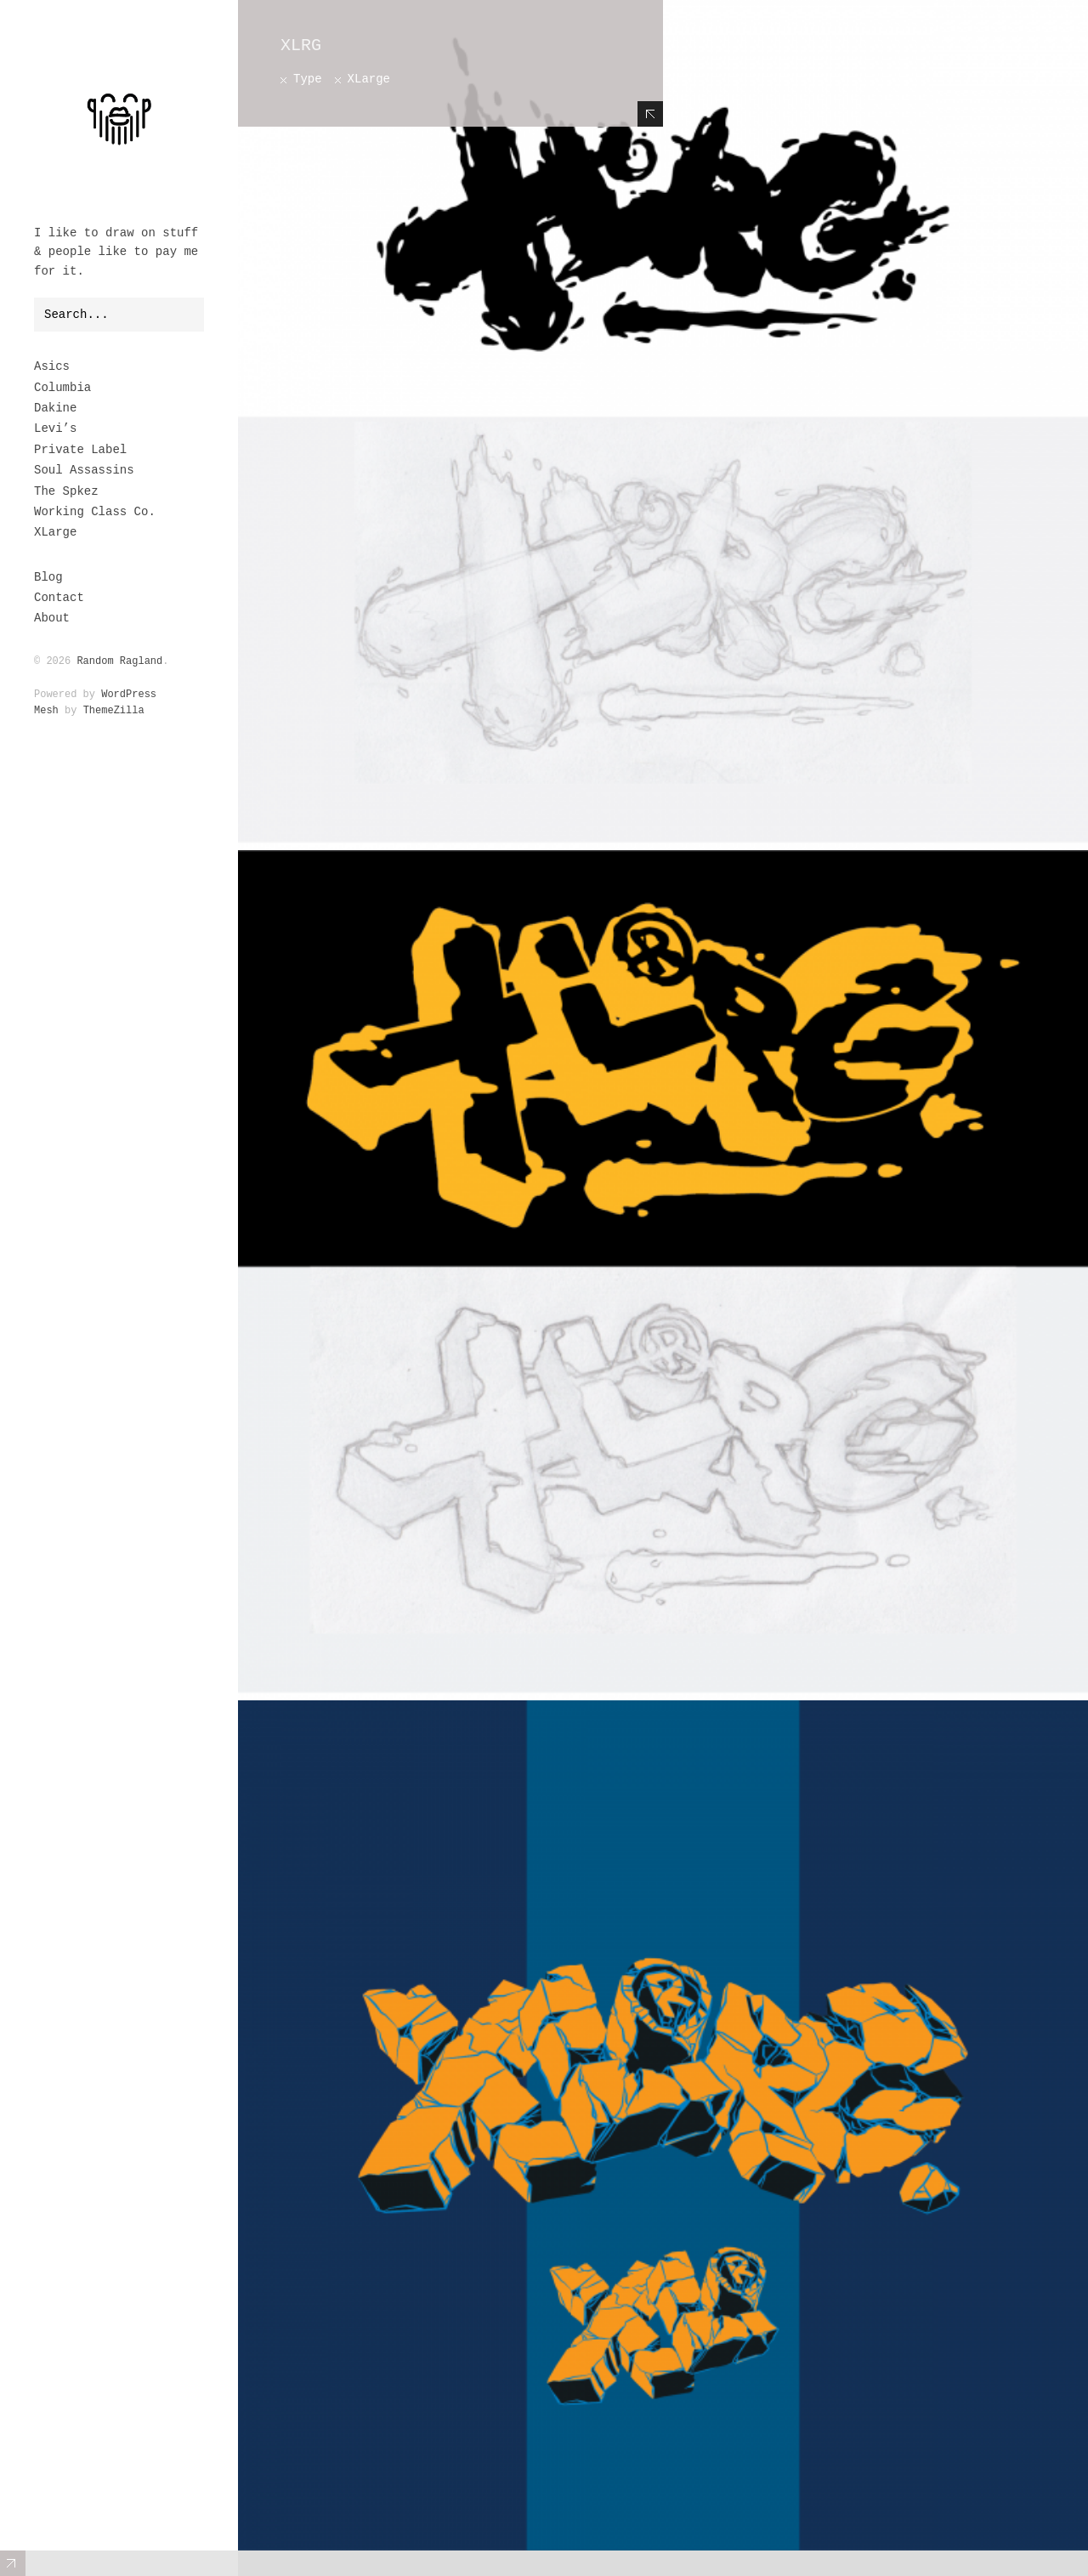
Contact (59, 597)
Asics (52, 366)
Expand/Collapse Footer (13, 2563)
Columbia (62, 387)
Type (307, 79)
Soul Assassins (84, 470)
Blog (48, 577)
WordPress (128, 695)
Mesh (46, 711)
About (52, 618)
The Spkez (66, 491)
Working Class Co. (95, 512)
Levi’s (55, 428)
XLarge (55, 532)
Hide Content (650, 114)
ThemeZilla (113, 711)
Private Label (80, 450)
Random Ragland (119, 661)
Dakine (55, 408)
